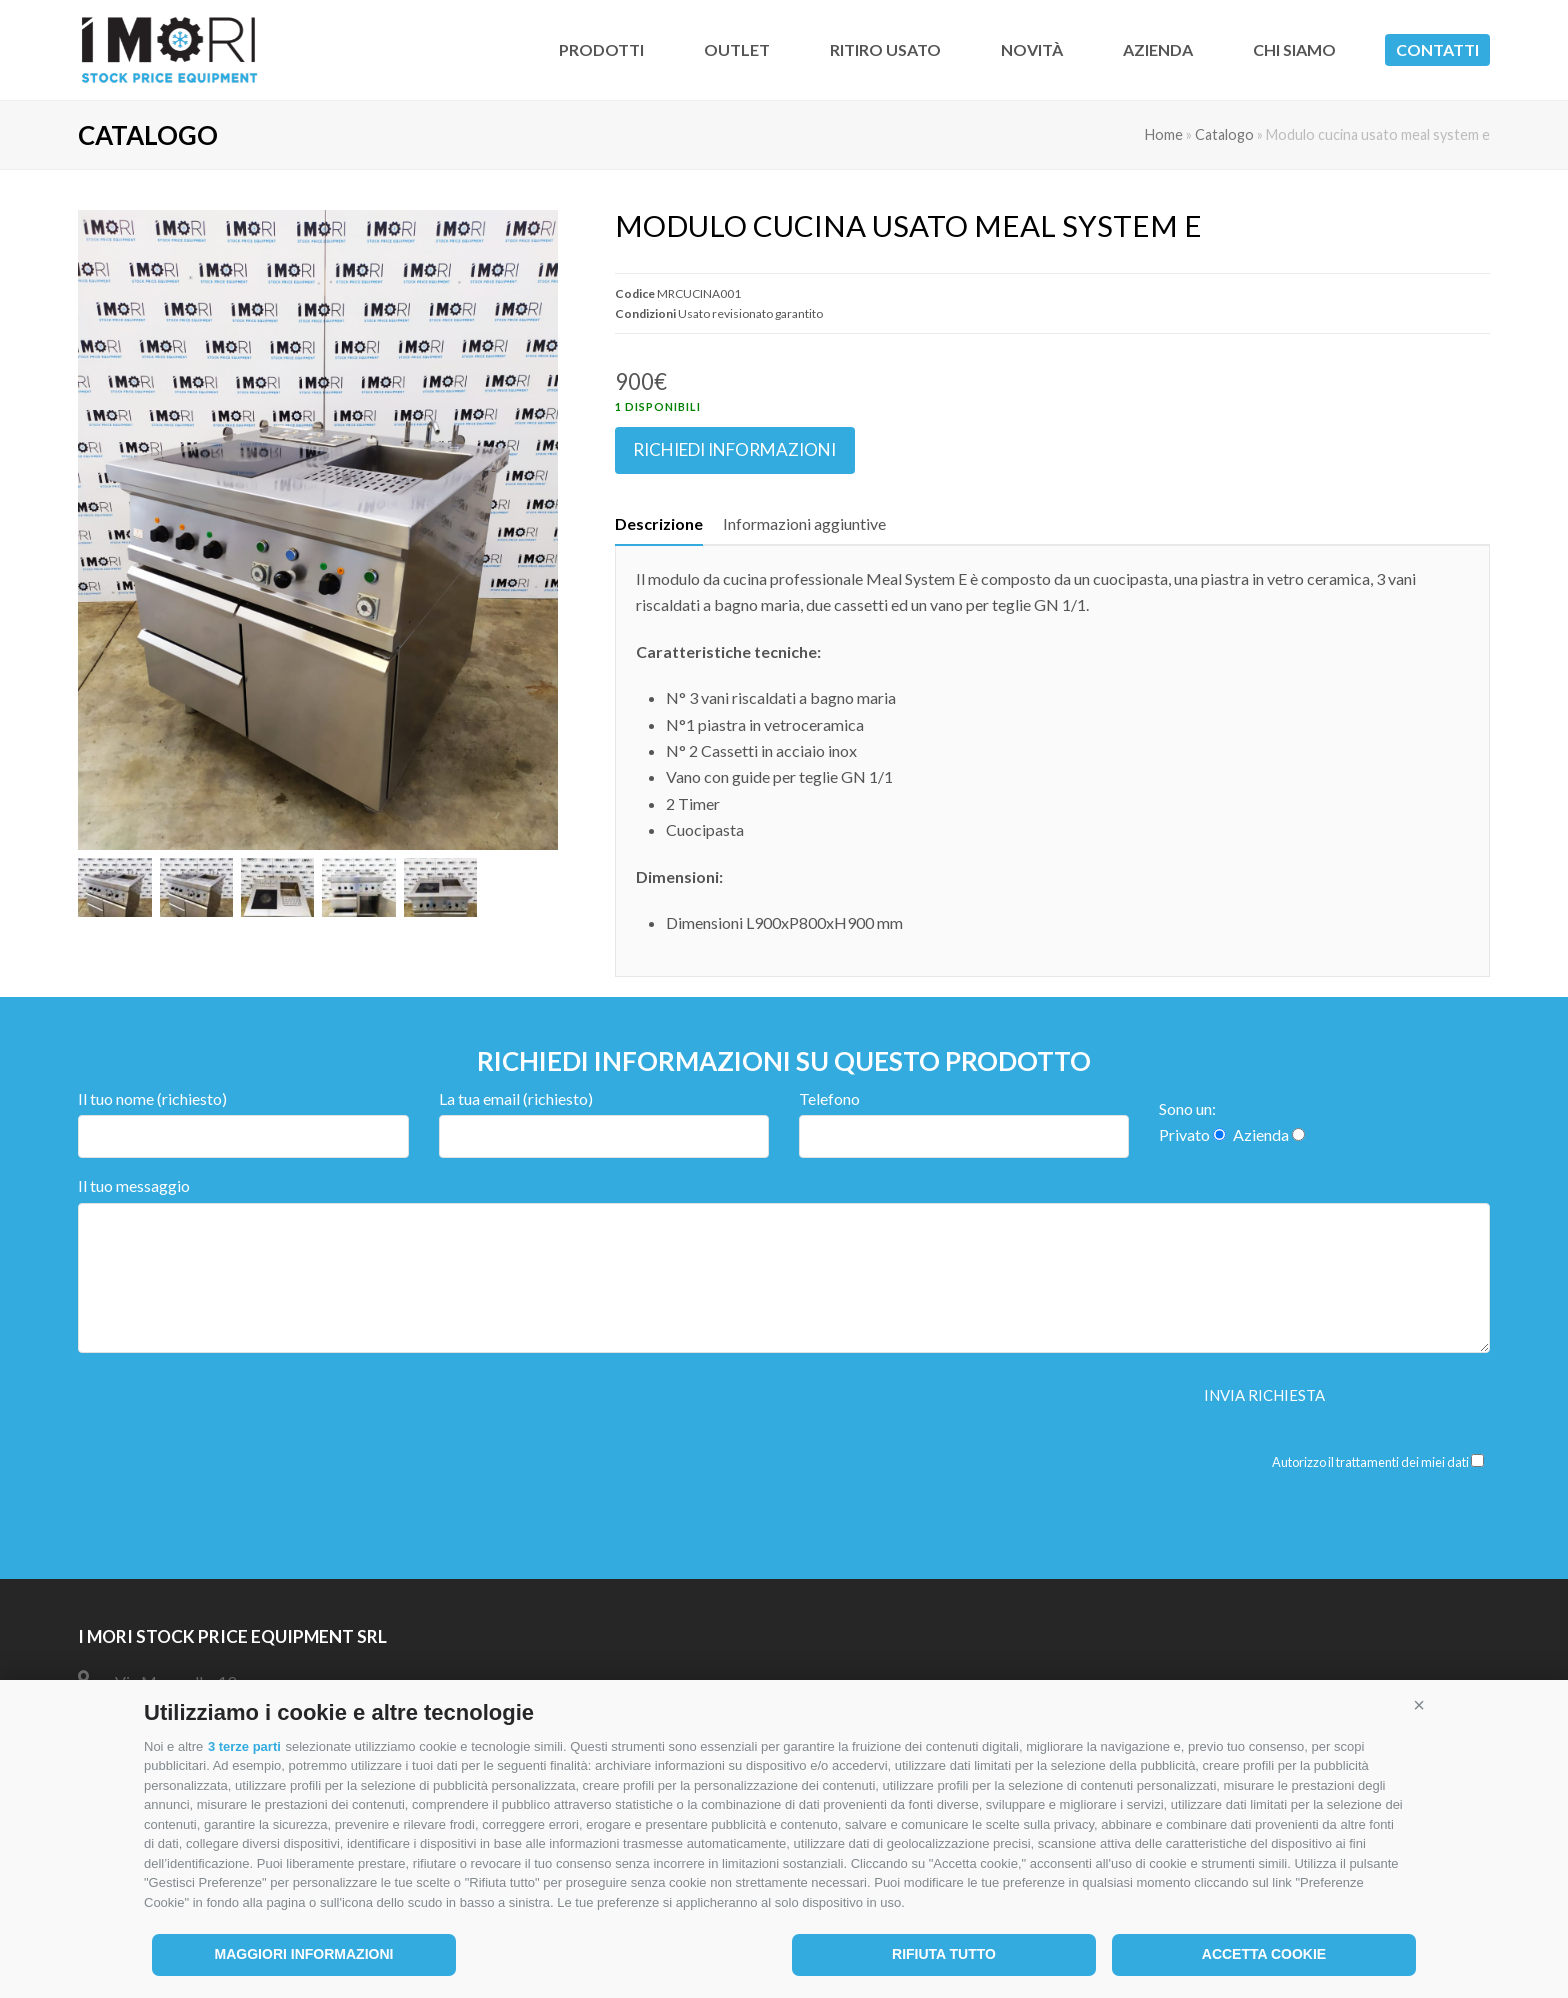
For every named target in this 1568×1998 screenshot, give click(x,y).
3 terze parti (244, 1746)
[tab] (659, 524)
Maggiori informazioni (304, 1954)
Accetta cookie (1264, 1954)
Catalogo (1224, 134)
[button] (1419, 1705)
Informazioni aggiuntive (804, 523)
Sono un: (1187, 1108)
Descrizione (659, 523)
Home (1164, 134)
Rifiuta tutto (944, 1954)
